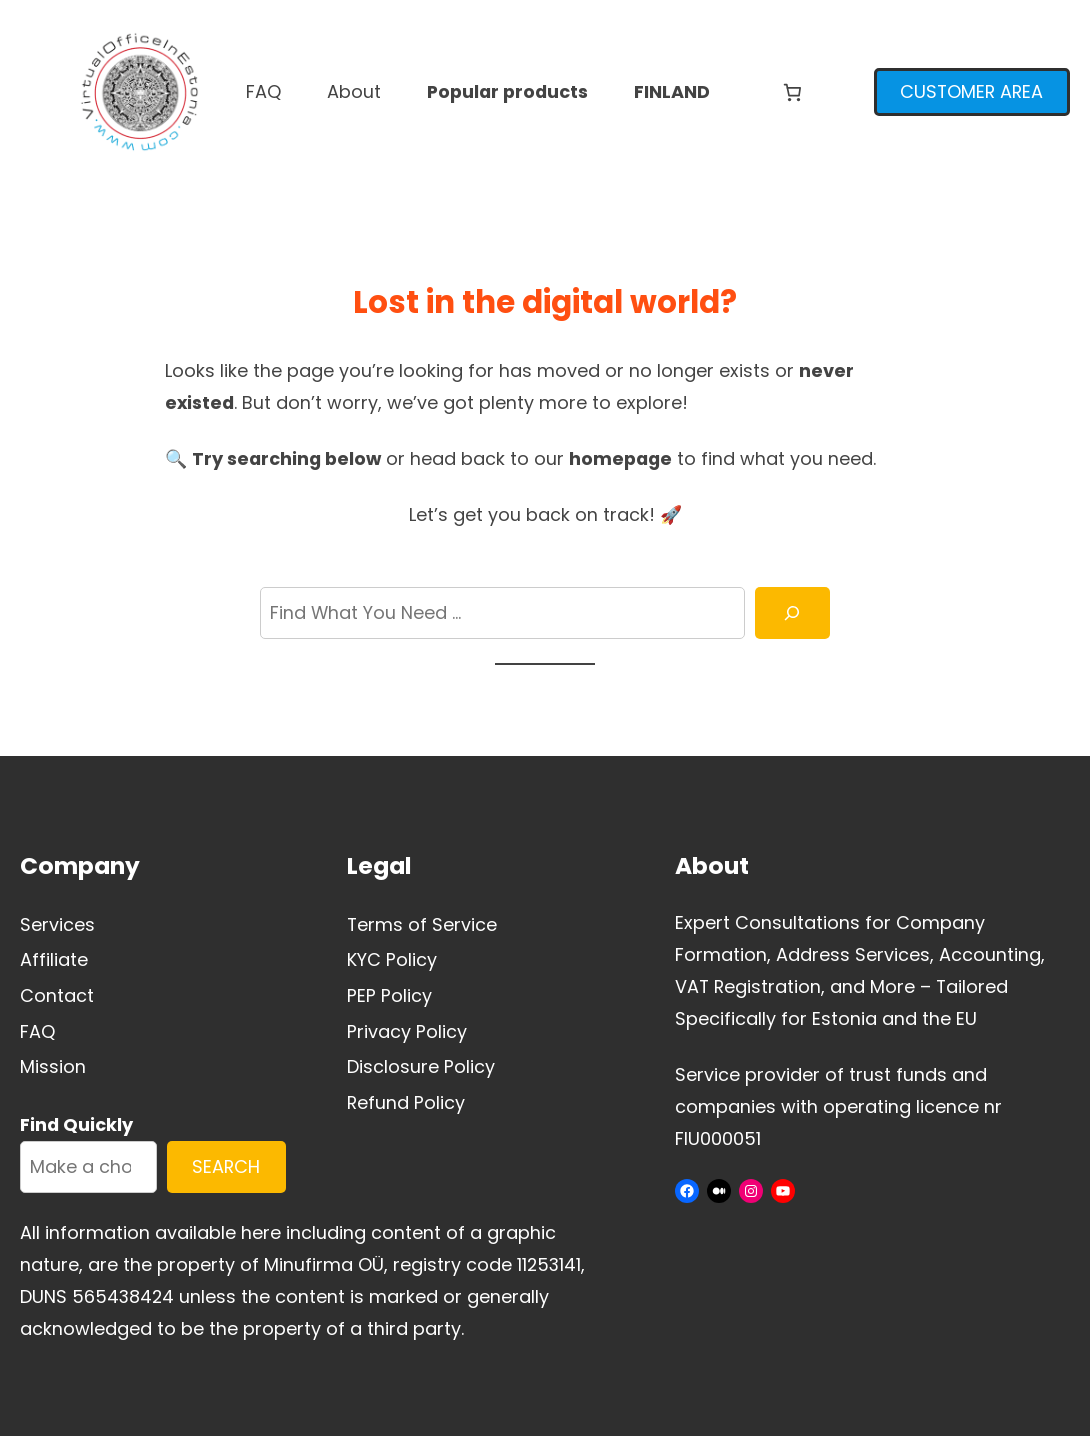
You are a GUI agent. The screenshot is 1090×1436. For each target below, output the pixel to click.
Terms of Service (422, 924)
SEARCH (226, 1166)
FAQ (37, 1031)
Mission (53, 1066)
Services (57, 924)
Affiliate (54, 959)
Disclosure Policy (421, 1066)
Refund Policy (406, 1102)
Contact (57, 995)
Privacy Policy (407, 1031)
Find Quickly (76, 1124)
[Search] (793, 613)
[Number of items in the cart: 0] (792, 92)
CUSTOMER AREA (971, 91)
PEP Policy (389, 995)
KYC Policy (392, 959)
